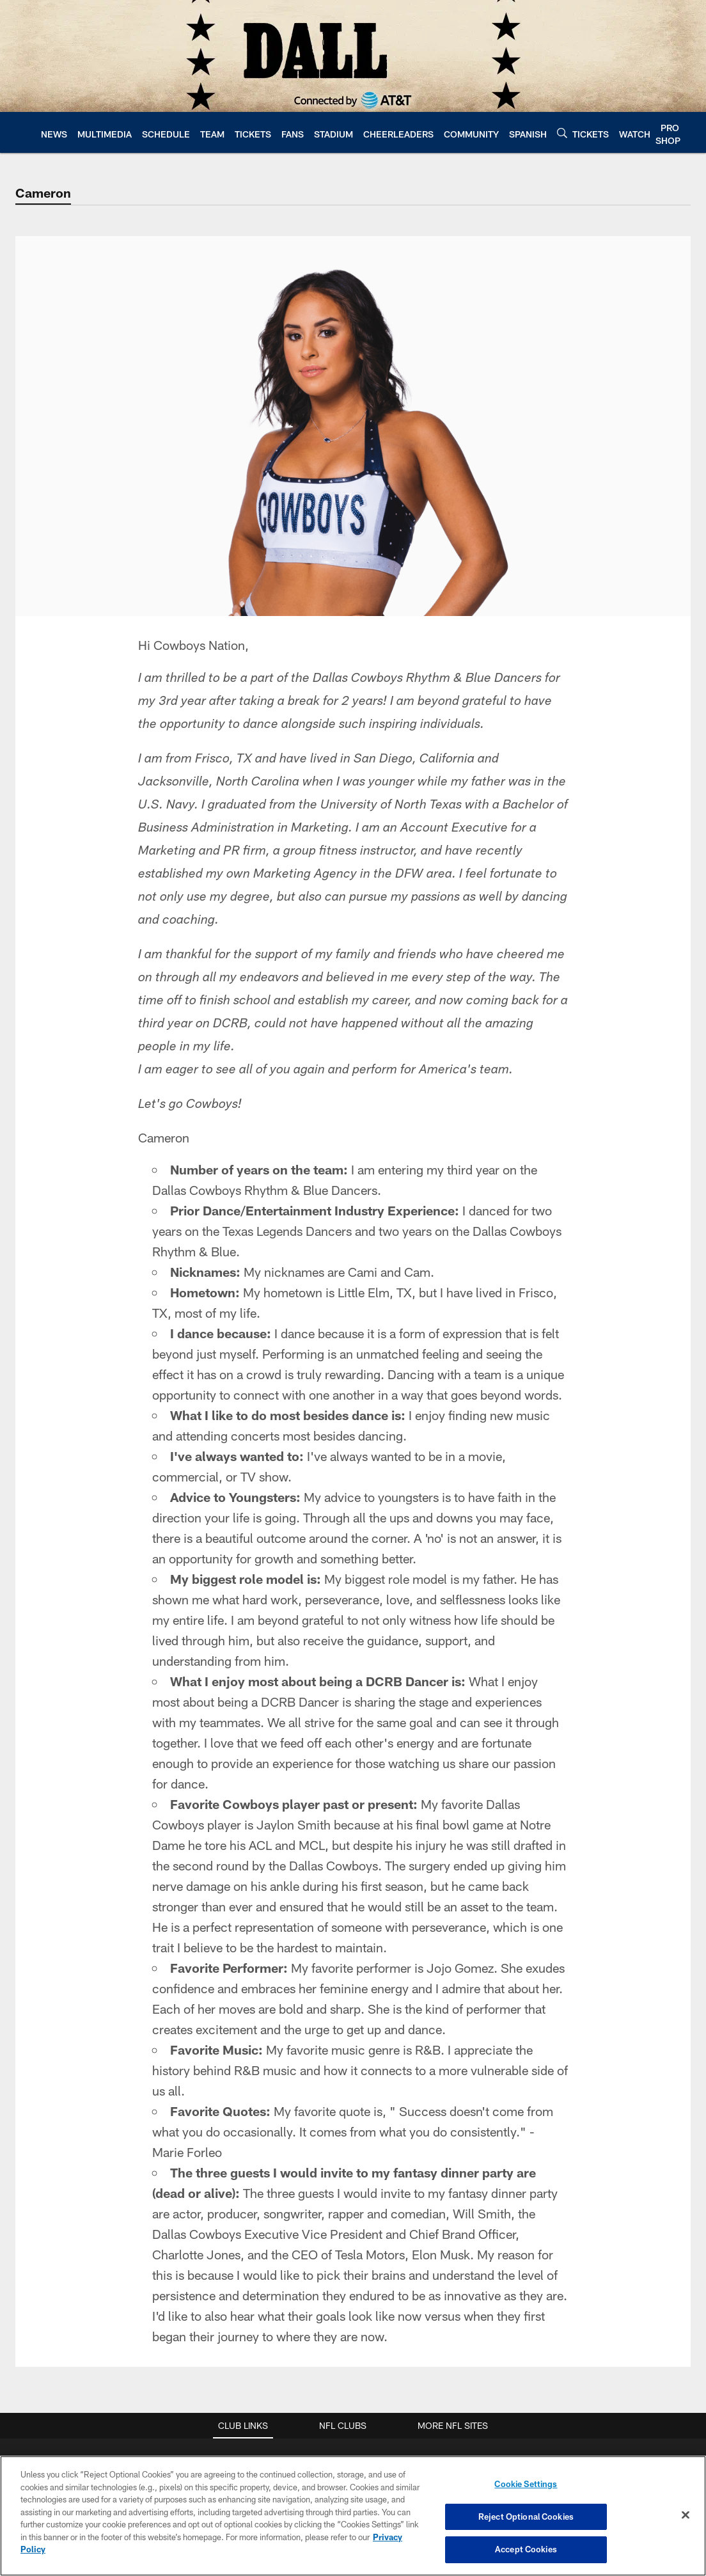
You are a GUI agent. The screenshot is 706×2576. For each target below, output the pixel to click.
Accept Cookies (526, 2549)
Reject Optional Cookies (526, 2516)
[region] (353, 2516)
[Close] (685, 2515)
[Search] (562, 132)
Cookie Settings (525, 2484)
